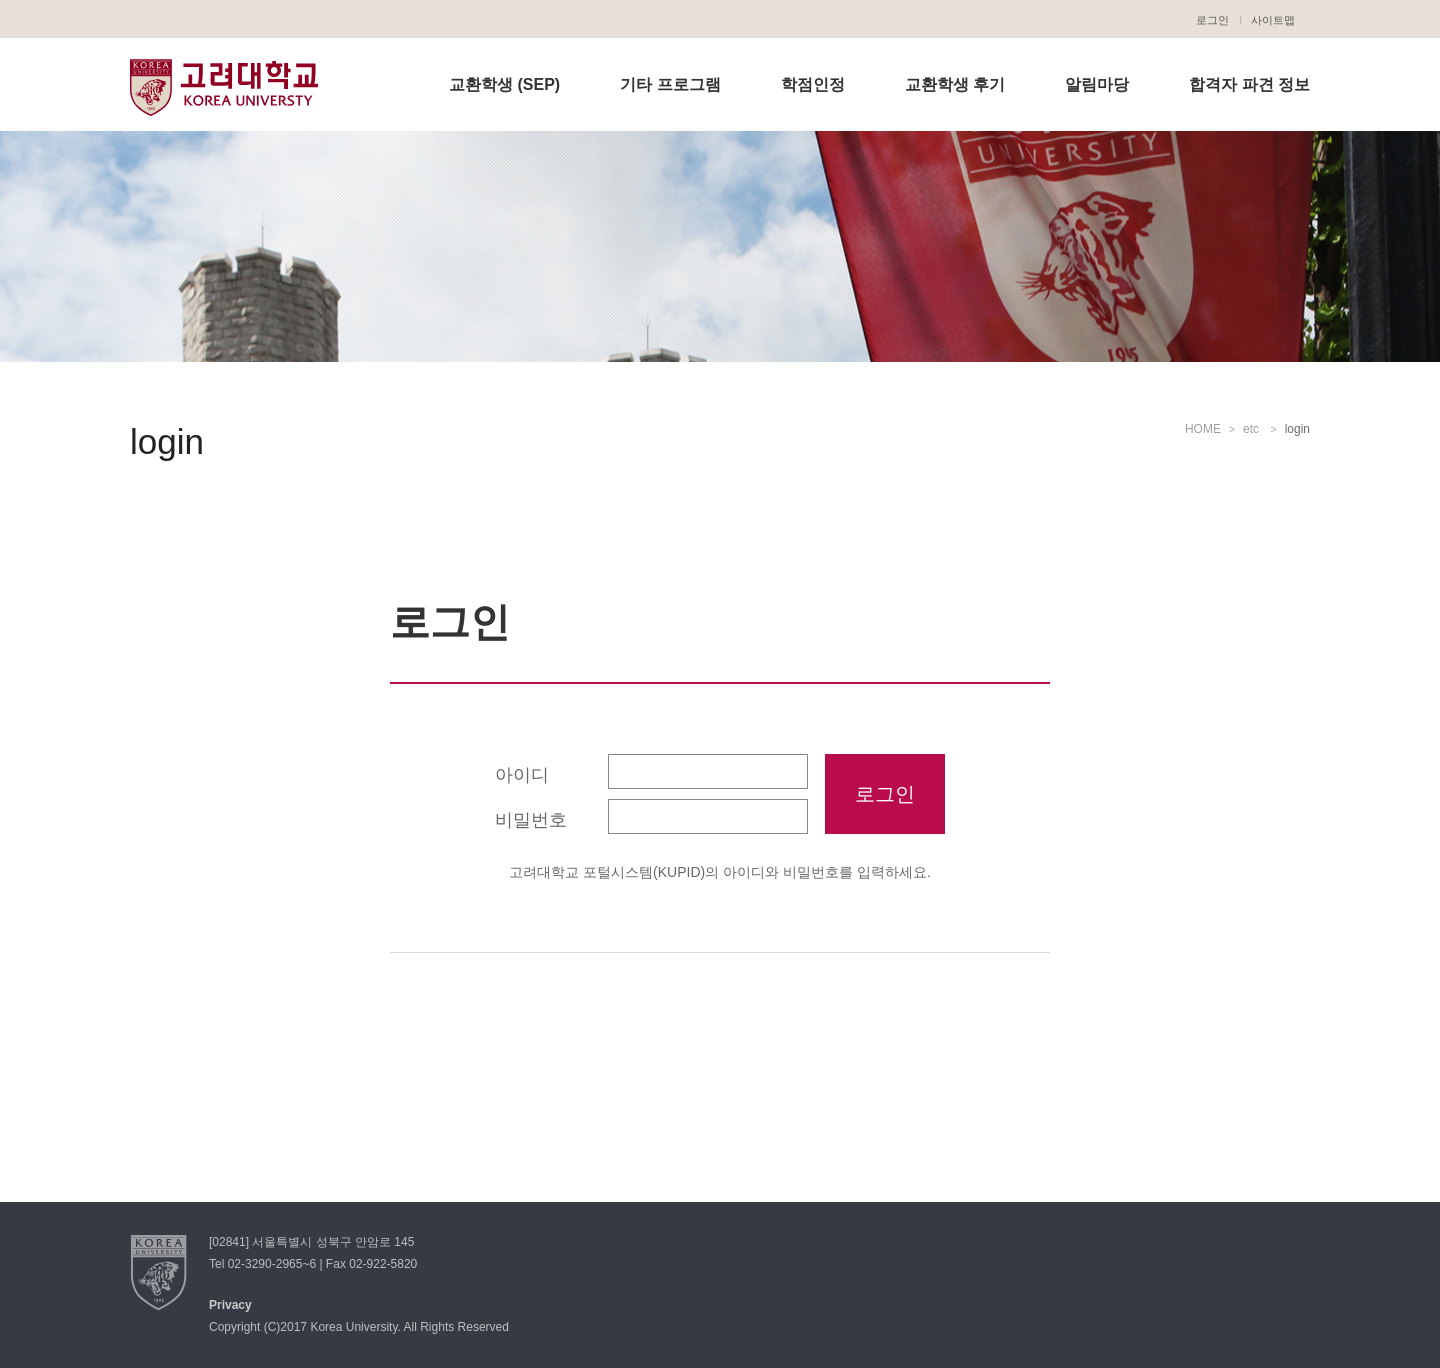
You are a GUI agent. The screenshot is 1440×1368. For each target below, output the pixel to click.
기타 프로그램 (670, 84)
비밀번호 (531, 820)
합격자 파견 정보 (1249, 84)
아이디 (522, 775)
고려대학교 (224, 87)
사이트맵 (1273, 20)
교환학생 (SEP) (504, 84)
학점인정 (813, 84)
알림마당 (1097, 84)
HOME (1203, 429)
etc (1252, 429)
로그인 (1212, 20)
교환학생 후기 (955, 84)
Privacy (230, 1305)
